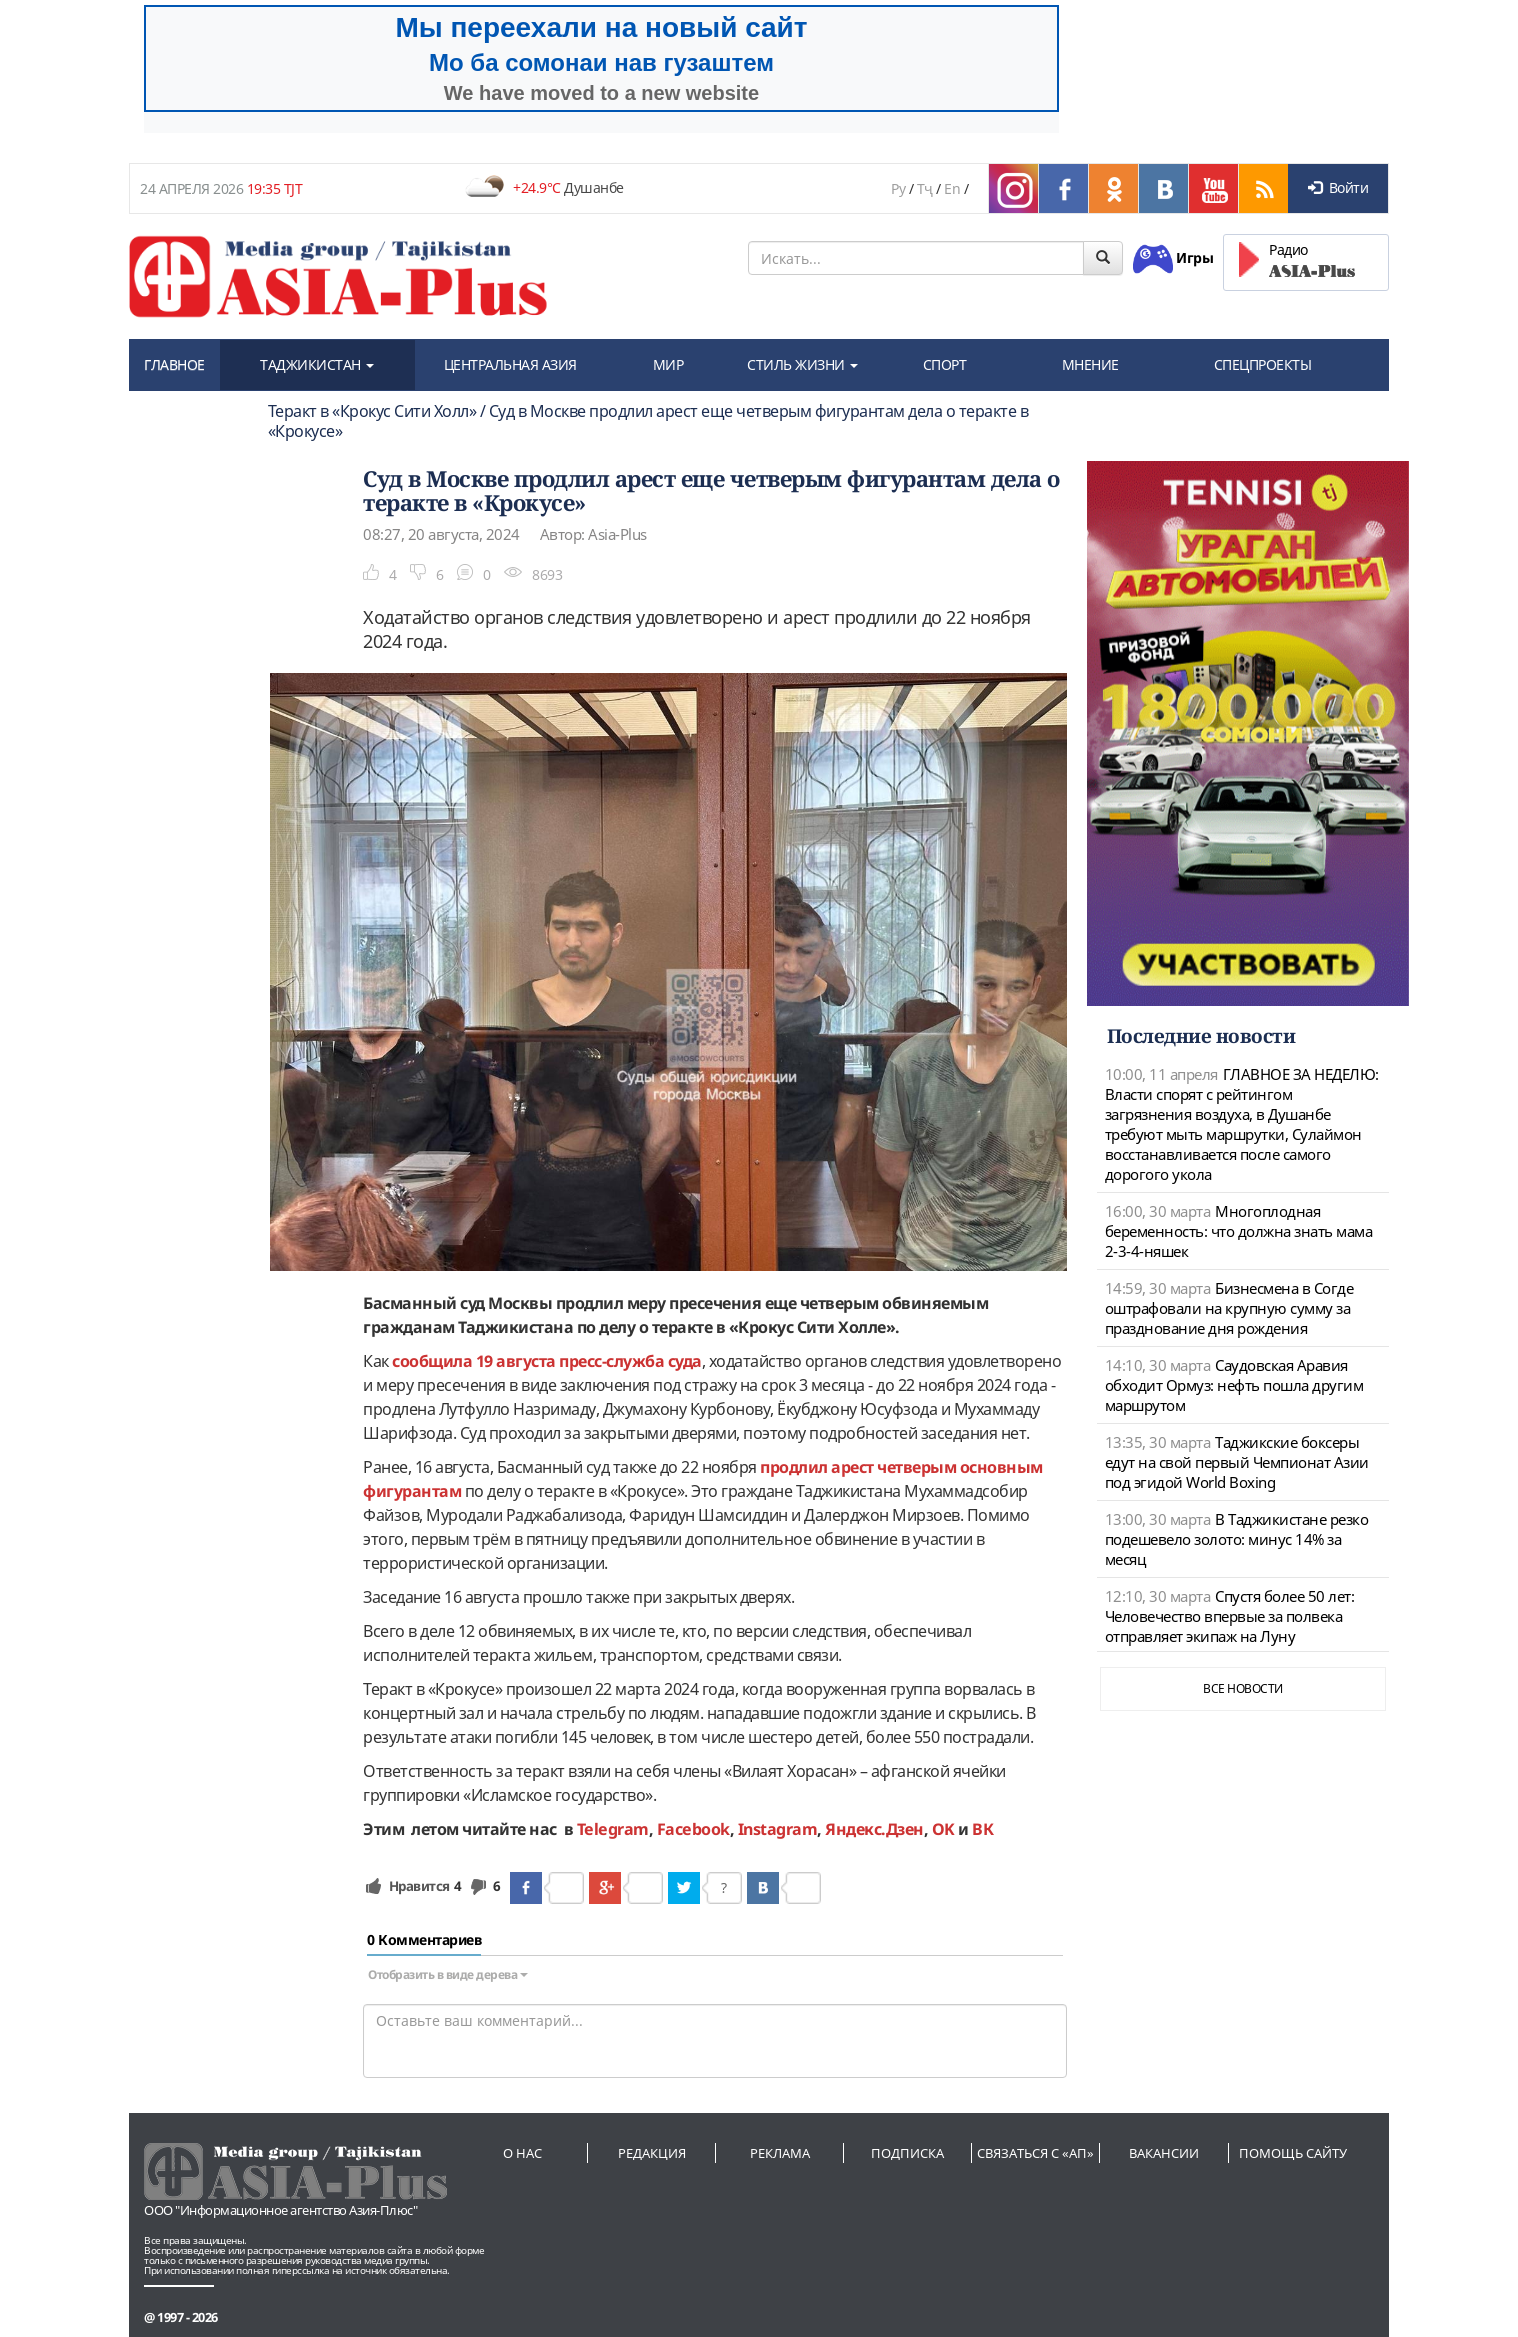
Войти (1338, 187)
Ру (898, 188)
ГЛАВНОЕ (174, 364)
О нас (522, 2153)
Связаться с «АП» (1035, 2153)
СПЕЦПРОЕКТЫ (1263, 364)
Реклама (780, 2153)
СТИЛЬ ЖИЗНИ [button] (802, 364)
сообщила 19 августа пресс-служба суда (547, 1361)
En (952, 188)
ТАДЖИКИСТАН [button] (317, 364)
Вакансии (1164, 2153)
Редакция (652, 2153)
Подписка (907, 2153)
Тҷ (925, 188)
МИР (668, 364)
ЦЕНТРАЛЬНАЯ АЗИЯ (510, 364)
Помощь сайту (1293, 2153)
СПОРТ (945, 364)
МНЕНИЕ (1090, 364)
